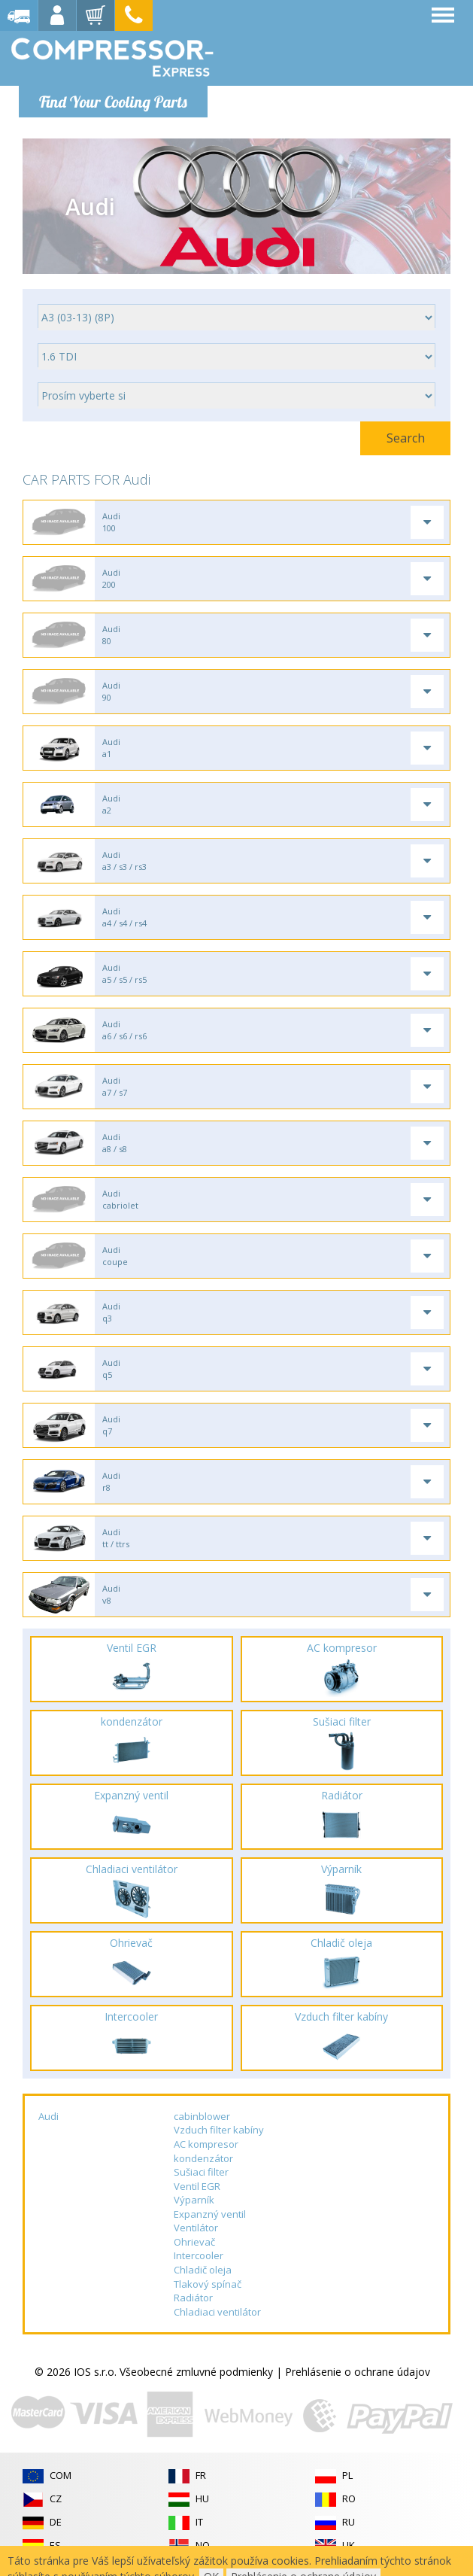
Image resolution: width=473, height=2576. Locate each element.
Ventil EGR (197, 2186)
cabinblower (202, 2116)
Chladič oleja (203, 2269)
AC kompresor (206, 2144)
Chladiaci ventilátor (217, 2312)
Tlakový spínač (207, 2284)
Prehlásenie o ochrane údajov (357, 2372)
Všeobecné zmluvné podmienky (196, 2372)
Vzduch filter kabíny (219, 2130)
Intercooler (198, 2255)
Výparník (194, 2199)
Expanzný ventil (210, 2214)
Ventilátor (196, 2227)
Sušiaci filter (201, 2172)
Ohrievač (194, 2242)
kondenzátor (203, 2158)
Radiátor (193, 2297)
